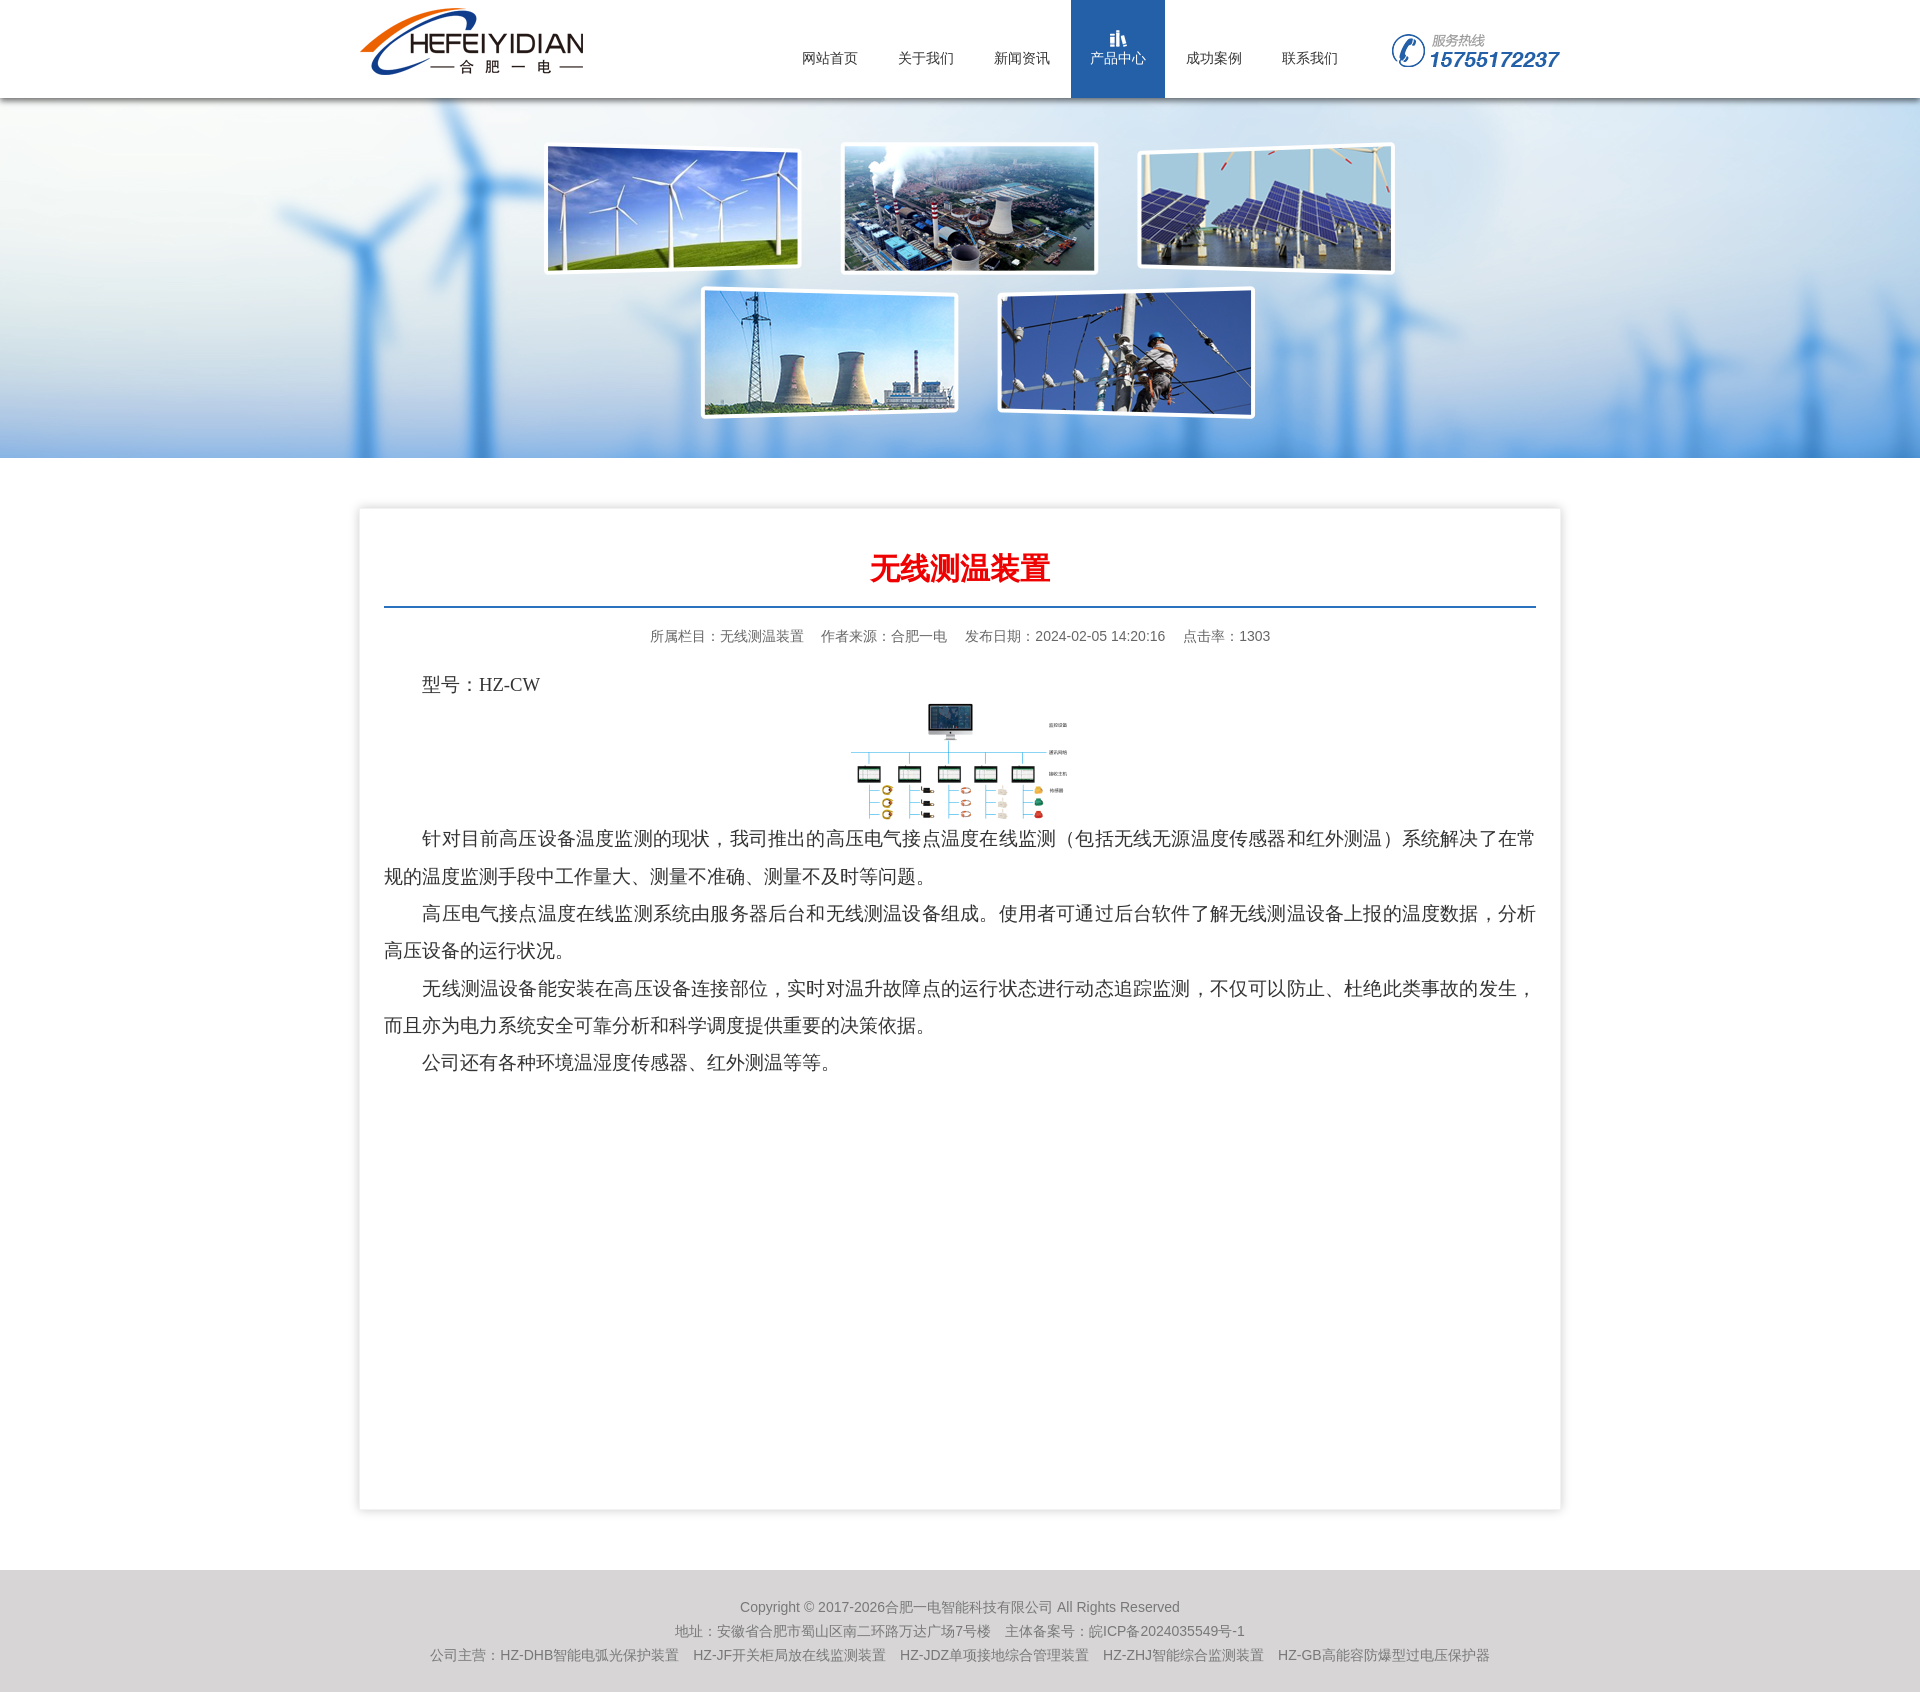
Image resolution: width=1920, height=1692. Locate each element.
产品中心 (1118, 58)
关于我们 (926, 58)
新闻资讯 (1022, 58)
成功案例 (1214, 58)
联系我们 (1310, 58)
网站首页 (830, 58)
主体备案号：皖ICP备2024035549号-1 (1125, 1631)
